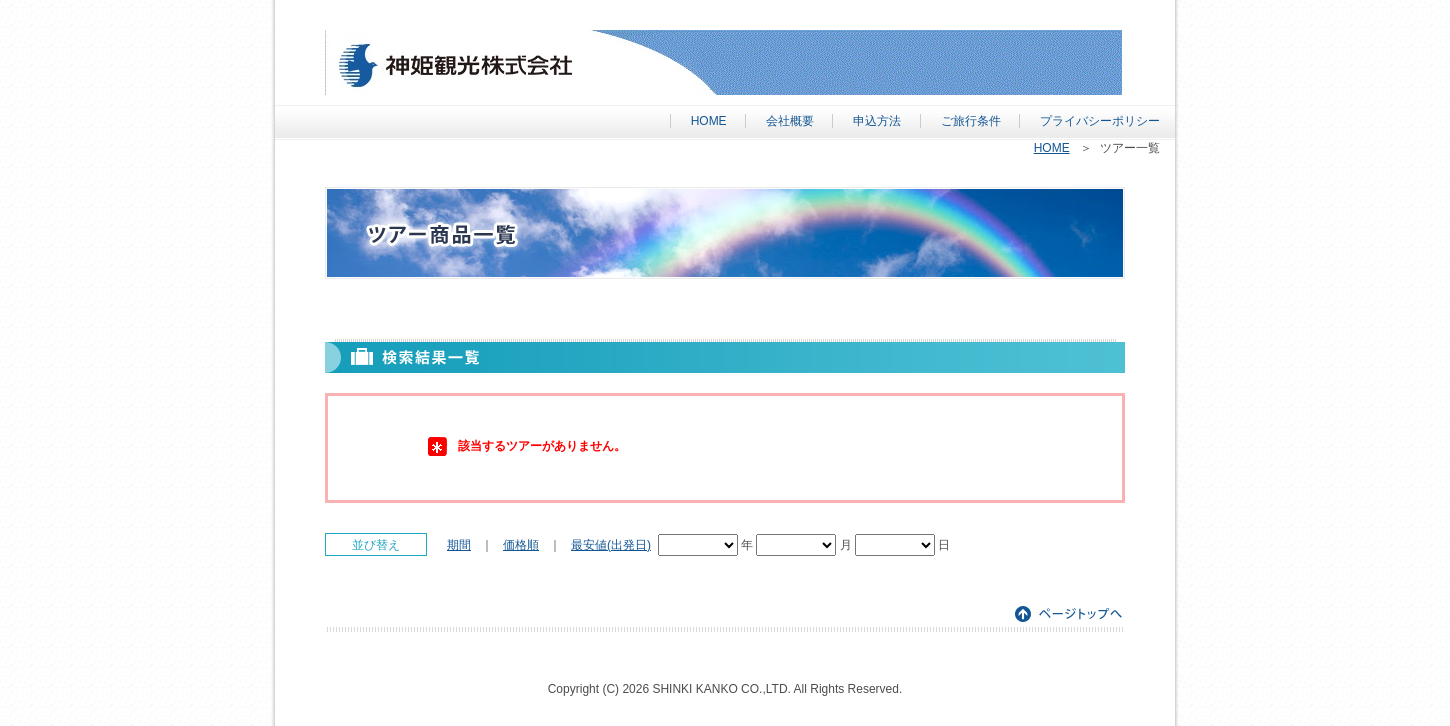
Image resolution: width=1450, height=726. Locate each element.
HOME (709, 121)
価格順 (521, 545)
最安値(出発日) (611, 545)
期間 (459, 545)
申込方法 (877, 121)
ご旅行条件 (971, 121)
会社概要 (790, 121)
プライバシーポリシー (1100, 121)
